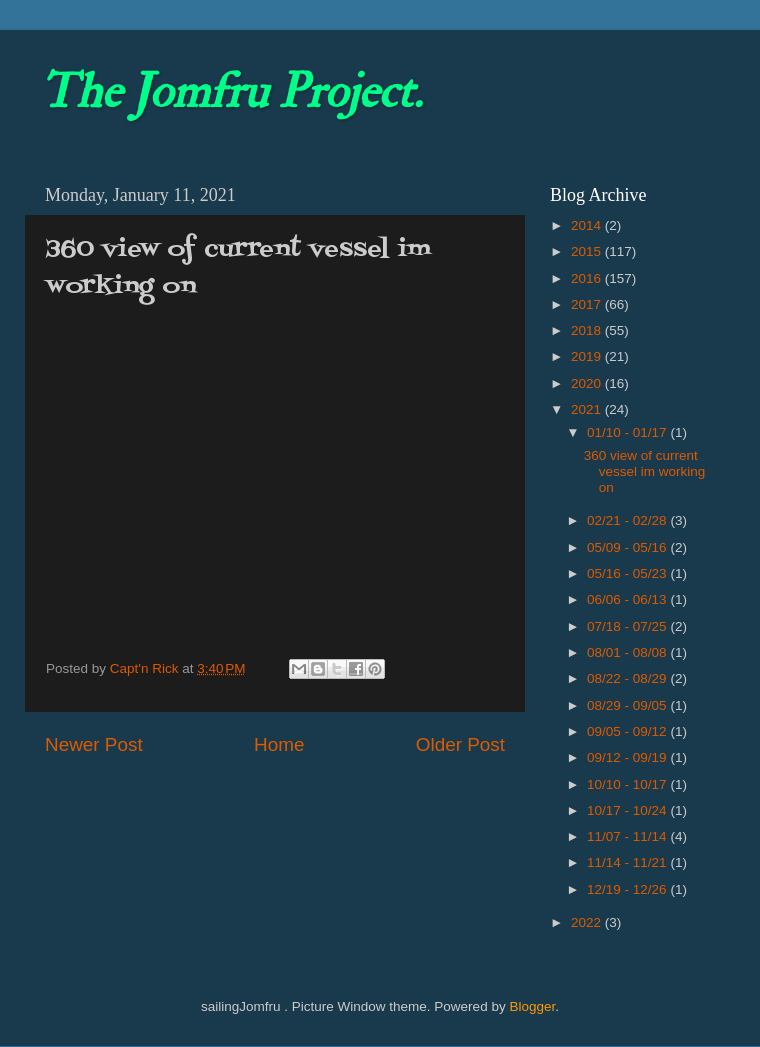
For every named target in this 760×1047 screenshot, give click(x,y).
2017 (588, 304)
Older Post (460, 744)
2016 (588, 278)
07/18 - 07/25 (628, 626)
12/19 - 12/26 (628, 889)
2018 (588, 330)
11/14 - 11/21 (628, 862)
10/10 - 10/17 (628, 784)
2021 (588, 409)
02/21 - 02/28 (628, 520)
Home (279, 744)
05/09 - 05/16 (628, 547)
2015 (588, 251)
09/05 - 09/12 (628, 731)
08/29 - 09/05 (628, 705)
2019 (588, 356)
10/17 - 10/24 (628, 810)
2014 (588, 225)
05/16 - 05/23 (628, 573)
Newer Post (94, 744)
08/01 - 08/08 (628, 652)
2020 (588, 383)
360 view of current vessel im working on (645, 471)
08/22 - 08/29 (628, 678)
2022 (588, 922)
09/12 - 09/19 (628, 757)
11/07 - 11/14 (628, 836)
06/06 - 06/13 (628, 599)
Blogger (532, 1006)
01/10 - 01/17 (628, 432)
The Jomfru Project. (231, 92)
